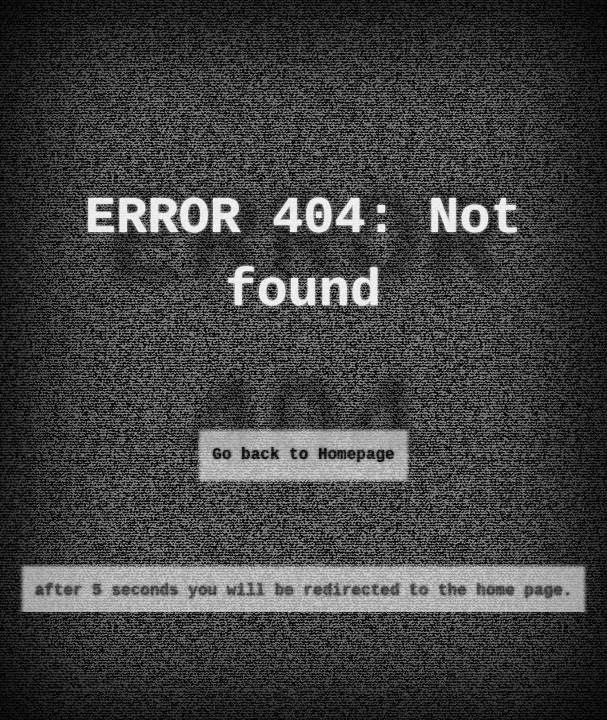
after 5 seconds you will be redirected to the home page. (304, 591)
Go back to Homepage (303, 455)
